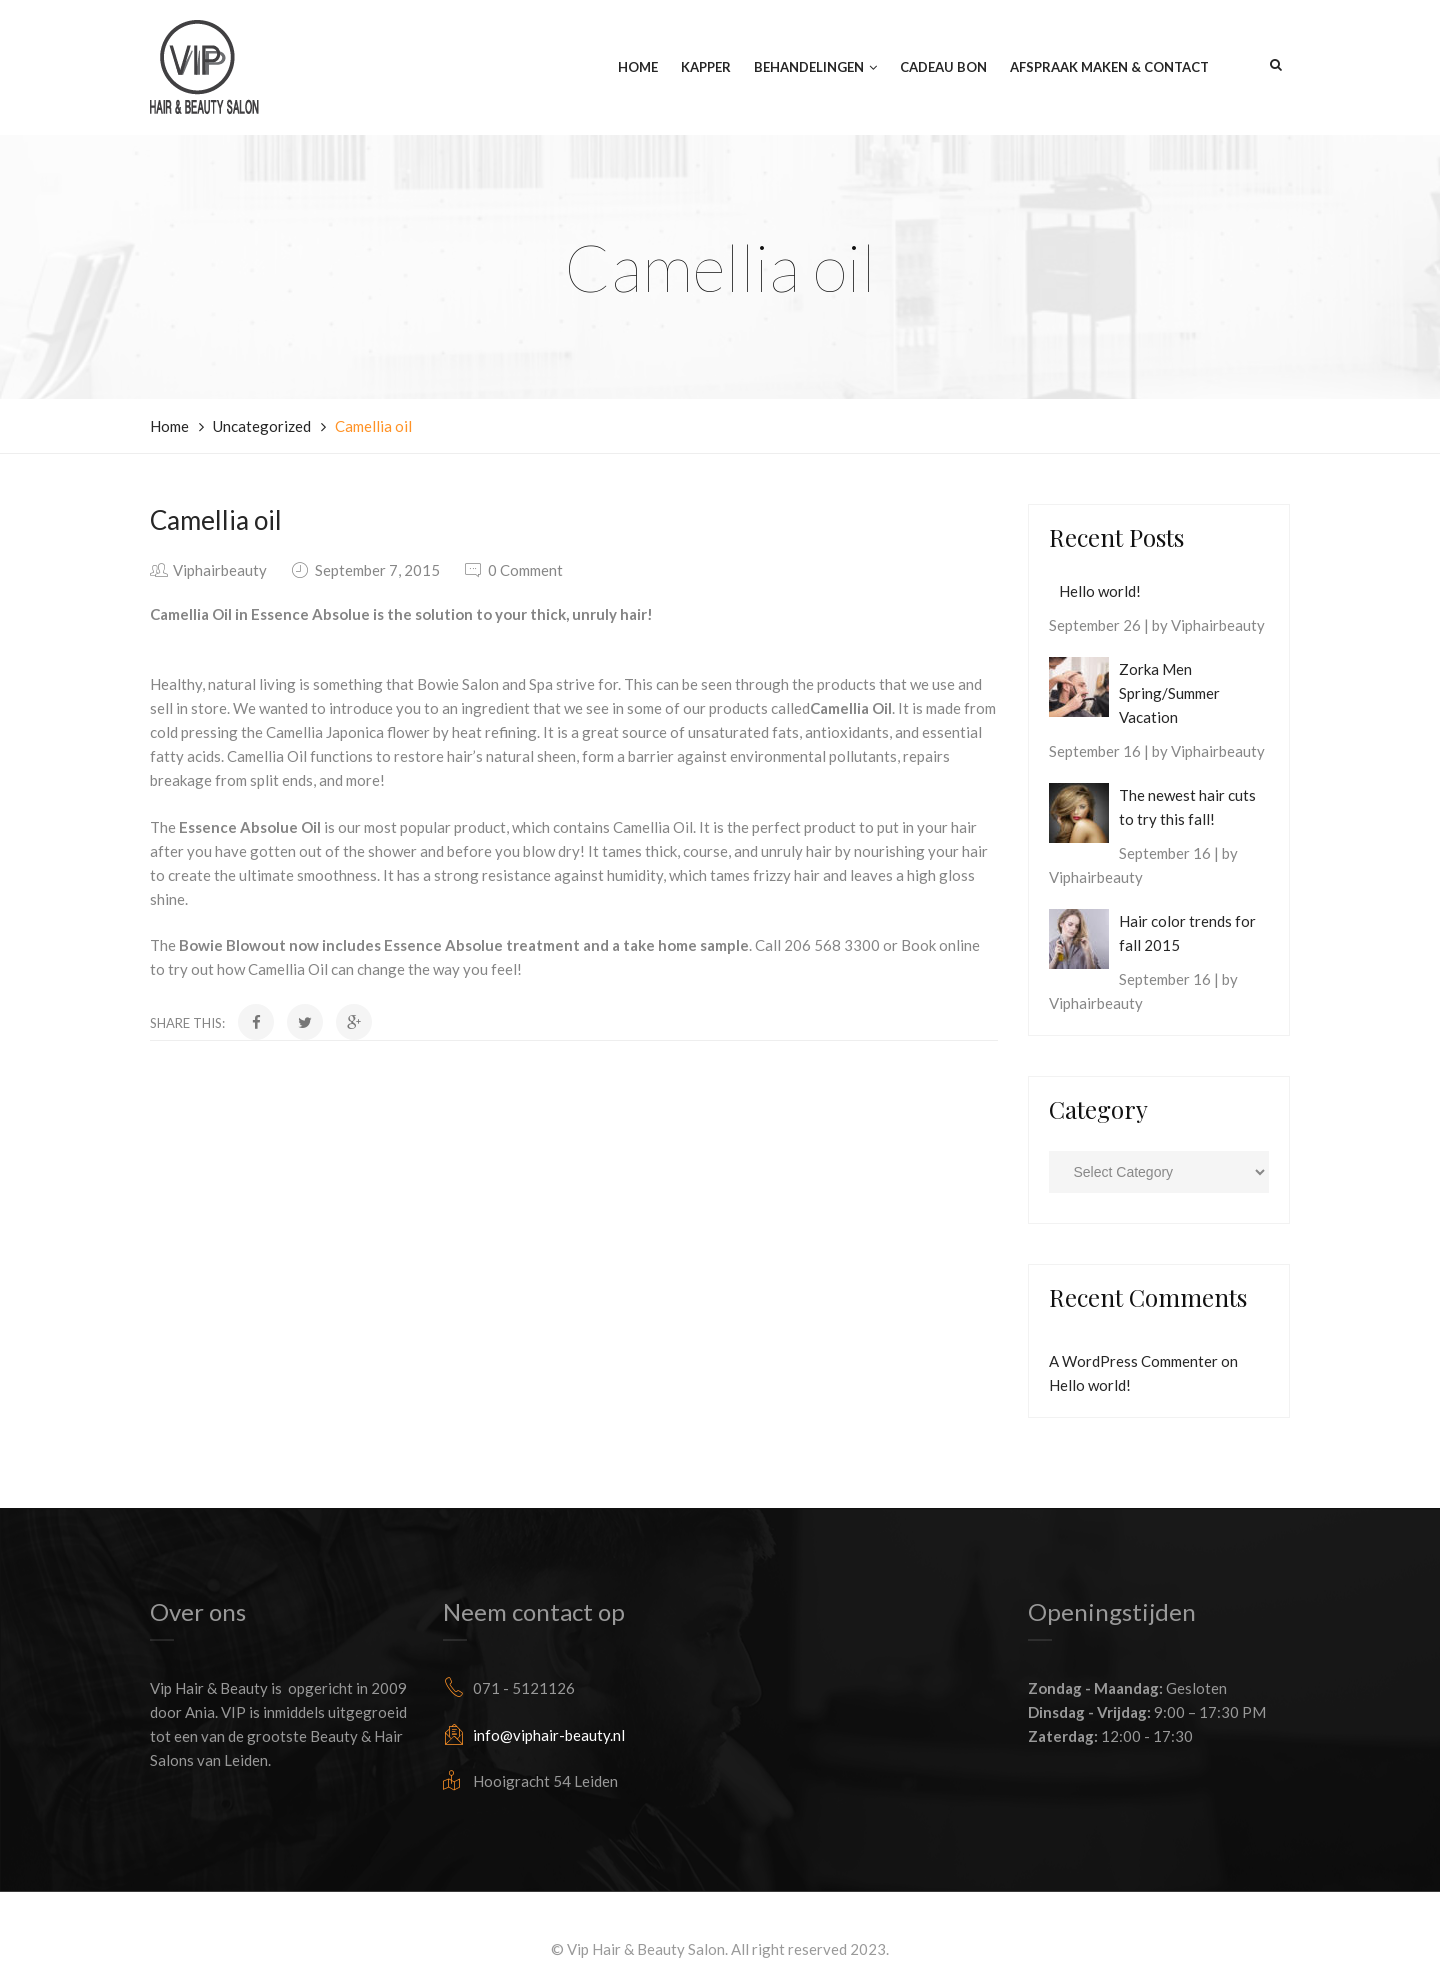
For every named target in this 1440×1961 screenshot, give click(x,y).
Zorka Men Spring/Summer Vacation (1169, 693)
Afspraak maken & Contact (1109, 67)
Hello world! (1100, 591)
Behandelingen (809, 67)
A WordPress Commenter (1133, 1361)
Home (638, 67)
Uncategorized (262, 426)
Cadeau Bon (943, 67)
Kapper (706, 67)
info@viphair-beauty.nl (549, 1735)
